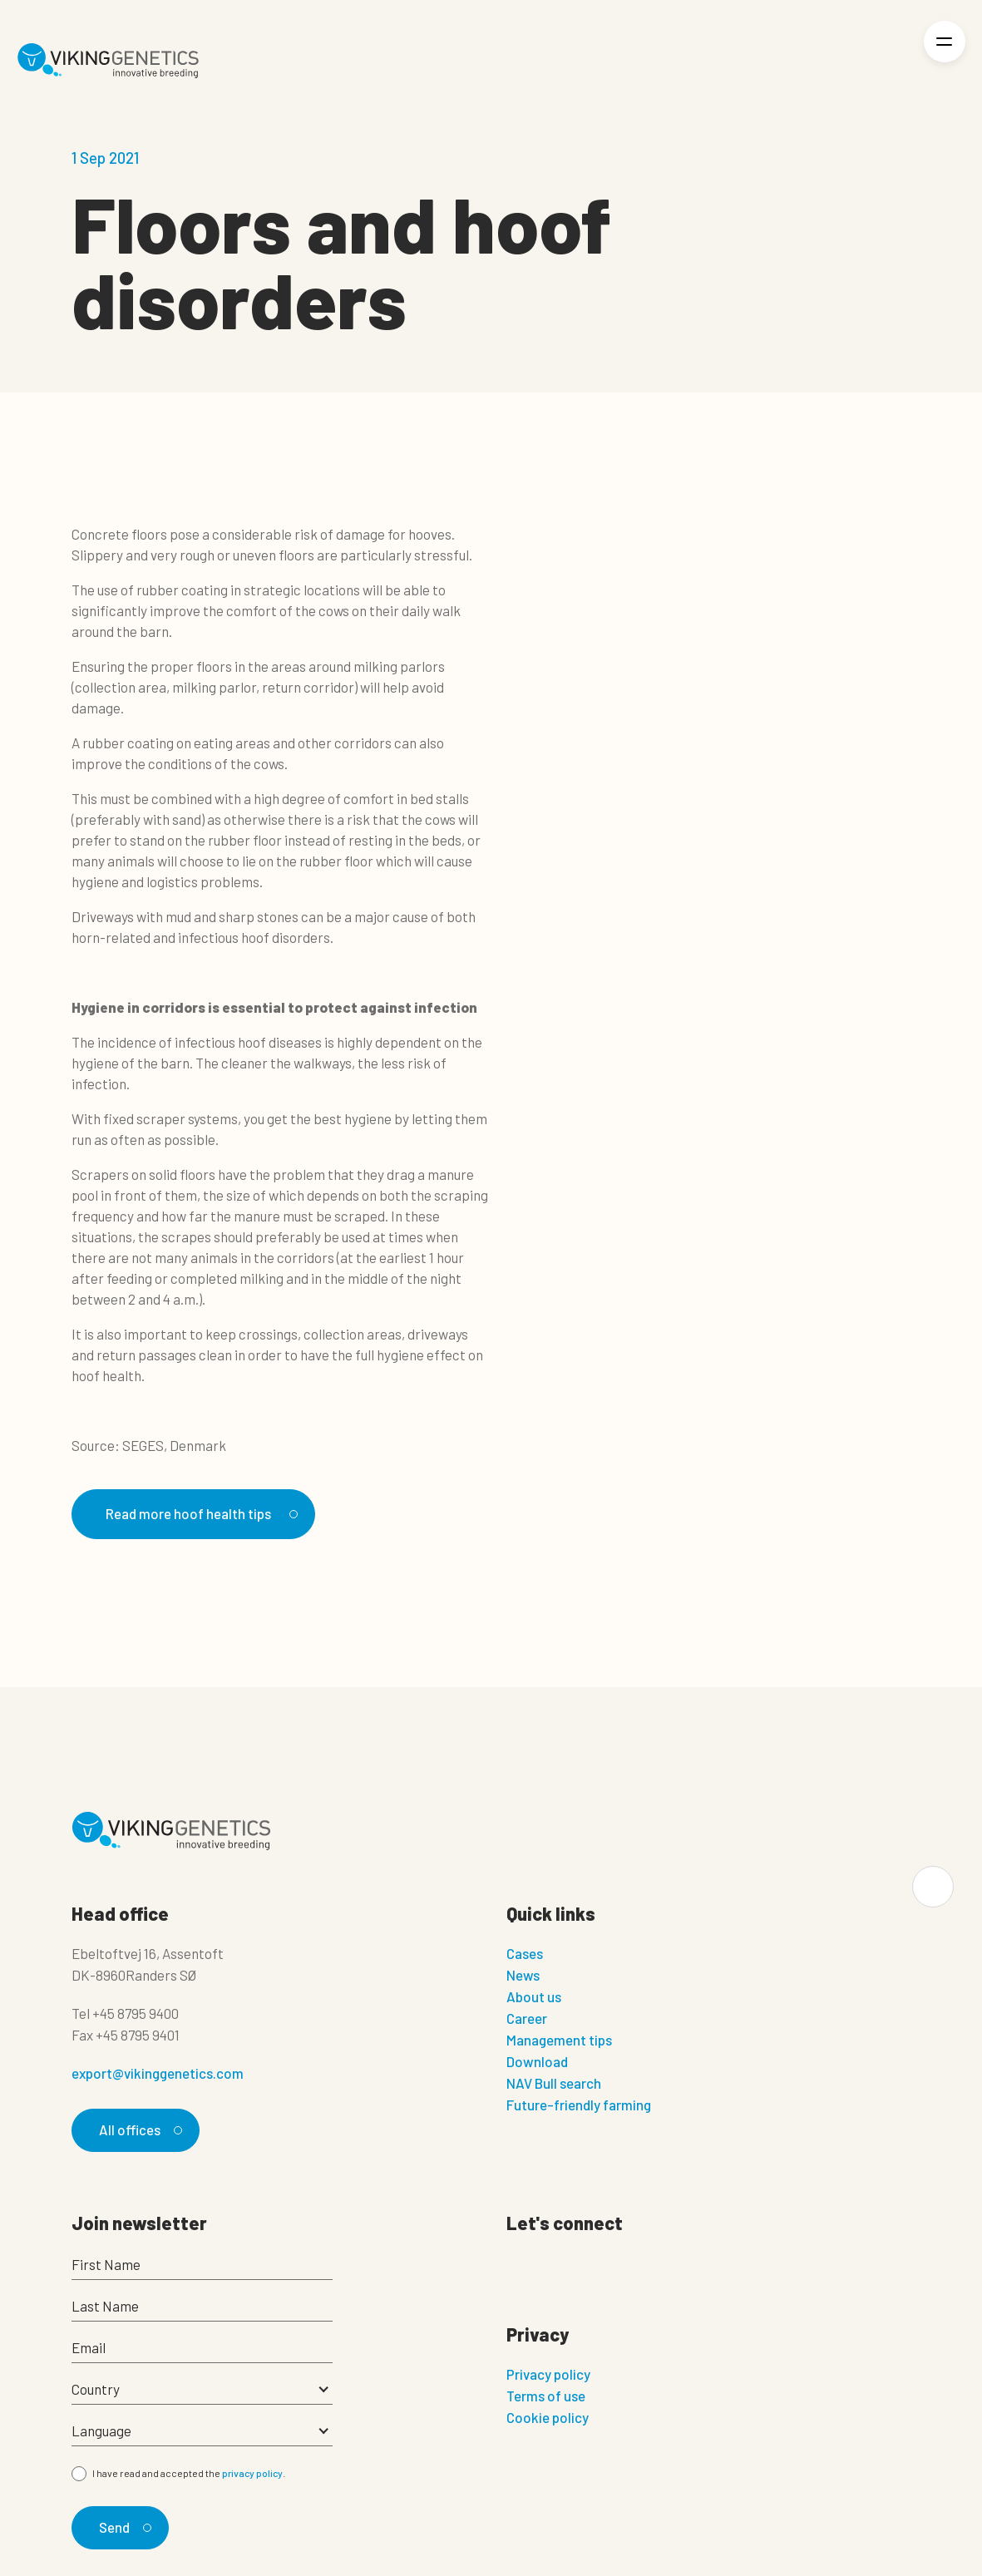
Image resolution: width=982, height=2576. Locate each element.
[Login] (888, 61)
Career (526, 2018)
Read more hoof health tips (199, 1513)
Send (123, 2527)
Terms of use (545, 2395)
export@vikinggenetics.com (158, 2073)
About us (533, 1996)
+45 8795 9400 (135, 2013)
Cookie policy (547, 2417)
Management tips (559, 2039)
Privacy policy (548, 2374)
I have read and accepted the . (188, 2474)
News (523, 1975)
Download (537, 2061)
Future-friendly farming (578, 2104)
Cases (524, 1953)
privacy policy (252, 2474)
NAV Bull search (553, 2083)
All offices (138, 2129)
